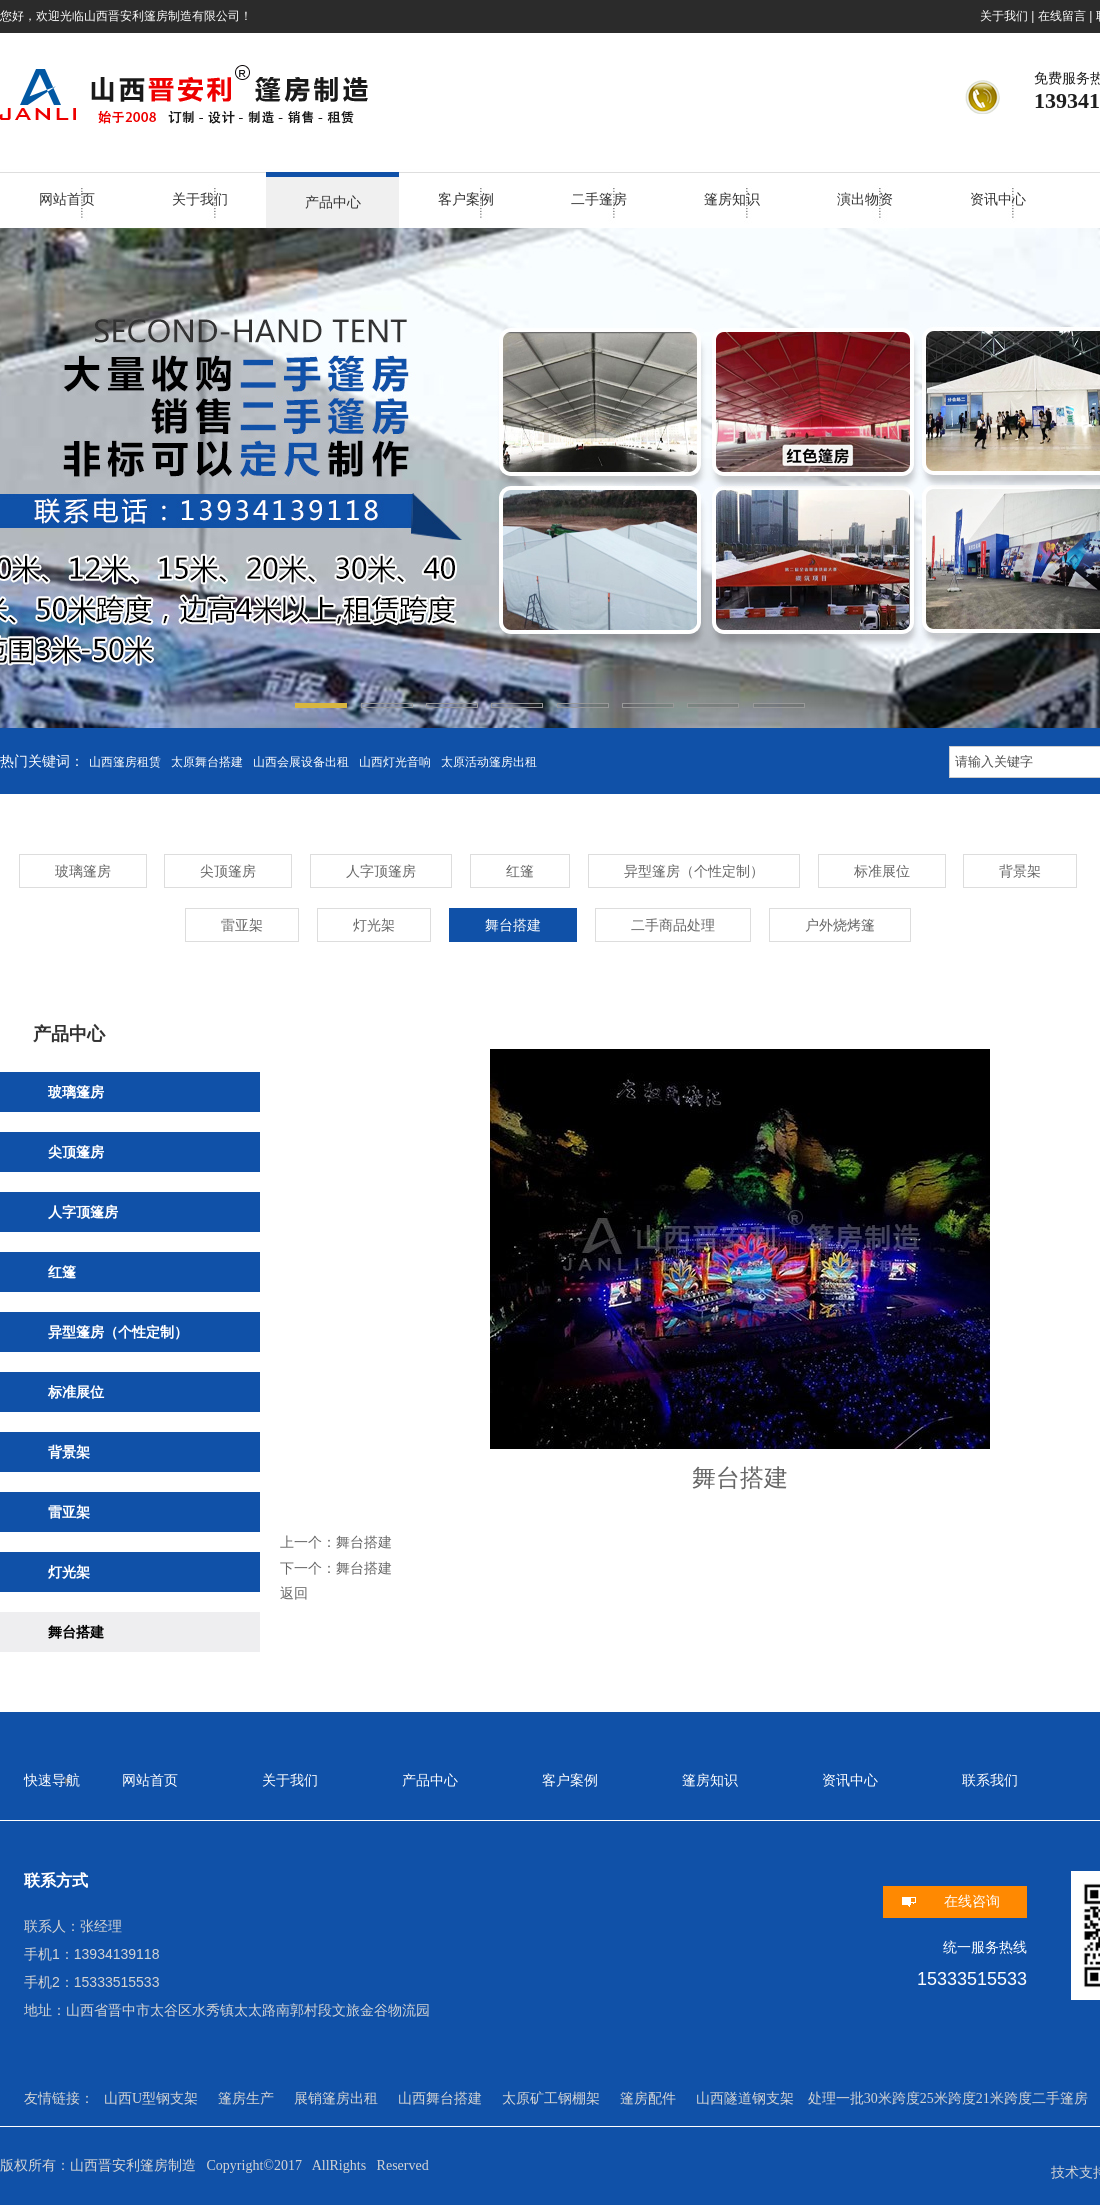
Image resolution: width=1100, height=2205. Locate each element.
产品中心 (333, 202)
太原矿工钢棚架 (551, 2098)
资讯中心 (998, 199)
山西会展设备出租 (301, 762)
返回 (294, 1593)
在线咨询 (972, 1901)
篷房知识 (732, 199)
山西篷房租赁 (125, 762)
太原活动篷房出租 (489, 762)
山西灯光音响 (395, 762)
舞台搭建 (364, 1542)
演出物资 (865, 199)
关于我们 (1004, 16)
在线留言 (1062, 16)
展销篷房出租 (336, 2098)
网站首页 (67, 199)
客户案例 (466, 199)
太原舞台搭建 (207, 762)
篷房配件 (648, 2098)
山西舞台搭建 (440, 2098)
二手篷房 (599, 199)
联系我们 (990, 1780)
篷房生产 (246, 2098)
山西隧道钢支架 (745, 2098)
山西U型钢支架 (151, 2098)
